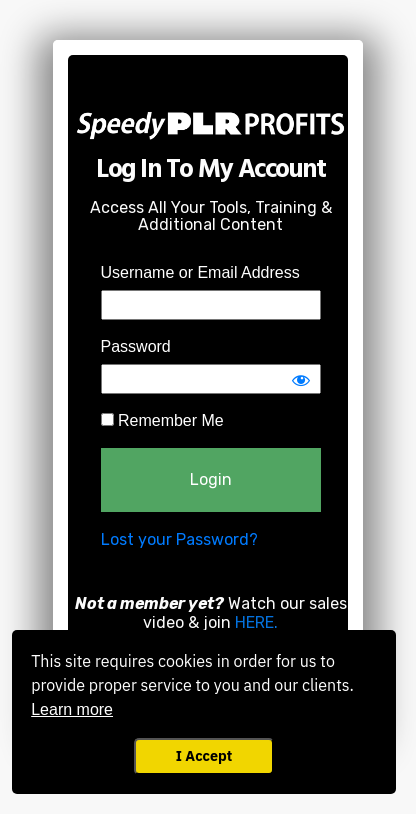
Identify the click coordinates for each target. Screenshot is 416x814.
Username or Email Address (200, 272)
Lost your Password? (179, 539)
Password (136, 346)
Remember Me (162, 420)
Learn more (72, 709)
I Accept (204, 755)
